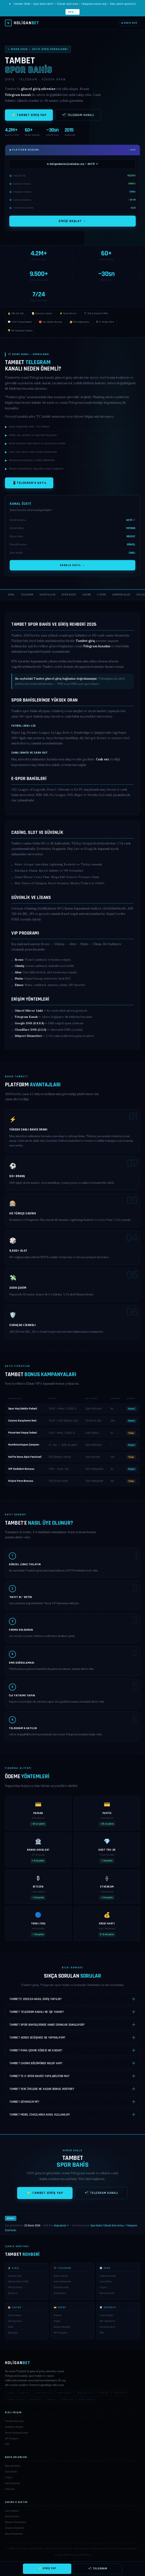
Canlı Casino (14, 2315)
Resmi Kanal (61, 2276)
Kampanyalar (121, 594)
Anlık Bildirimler (62, 2281)
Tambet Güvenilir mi (87, 2399)
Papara (58, 2315)
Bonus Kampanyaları (16, 2432)
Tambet (10, 2392)
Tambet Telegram (64, 2392)
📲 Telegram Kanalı (78, 115)
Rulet (11, 2326)
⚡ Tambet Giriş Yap (29, 115)
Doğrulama (60, 2293)
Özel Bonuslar (61, 2287)
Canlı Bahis (106, 2281)
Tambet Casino (119, 2392)
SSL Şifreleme (107, 2321)
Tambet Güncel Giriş (43, 2392)
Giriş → (72, 11)
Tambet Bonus (35, 2399)
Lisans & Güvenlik (14, 2528)
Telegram (27, 594)
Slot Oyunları (15, 2321)
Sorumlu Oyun (107, 2326)
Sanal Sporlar (107, 2293)
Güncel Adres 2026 (18, 2281)
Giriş (11, 594)
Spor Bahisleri (12, 2465)
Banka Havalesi (62, 2326)
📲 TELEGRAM (97, 2568)
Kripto (57, 2321)
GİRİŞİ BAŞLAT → (72, 221)
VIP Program (60, 2332)
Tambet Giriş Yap (14, 2421)
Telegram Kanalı (14, 2427)
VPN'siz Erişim (15, 2287)
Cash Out (10, 2489)
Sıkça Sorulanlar (14, 2533)
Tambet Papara (66, 2399)
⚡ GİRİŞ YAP (47, 2568)
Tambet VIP (50, 2399)
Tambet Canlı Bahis (15, 2399)
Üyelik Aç (13, 2293)
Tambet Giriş (14, 2276)
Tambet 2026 (103, 2392)
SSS (102, 2332)
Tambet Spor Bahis (84, 2392)
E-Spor (101, 594)
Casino (86, 594)
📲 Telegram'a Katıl (29, 483)
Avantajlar (47, 594)
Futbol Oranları (108, 2276)
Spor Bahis (69, 594)
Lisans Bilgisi (106, 2315)
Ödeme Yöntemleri (15, 2522)
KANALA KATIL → (72, 565)
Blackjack (13, 2332)
